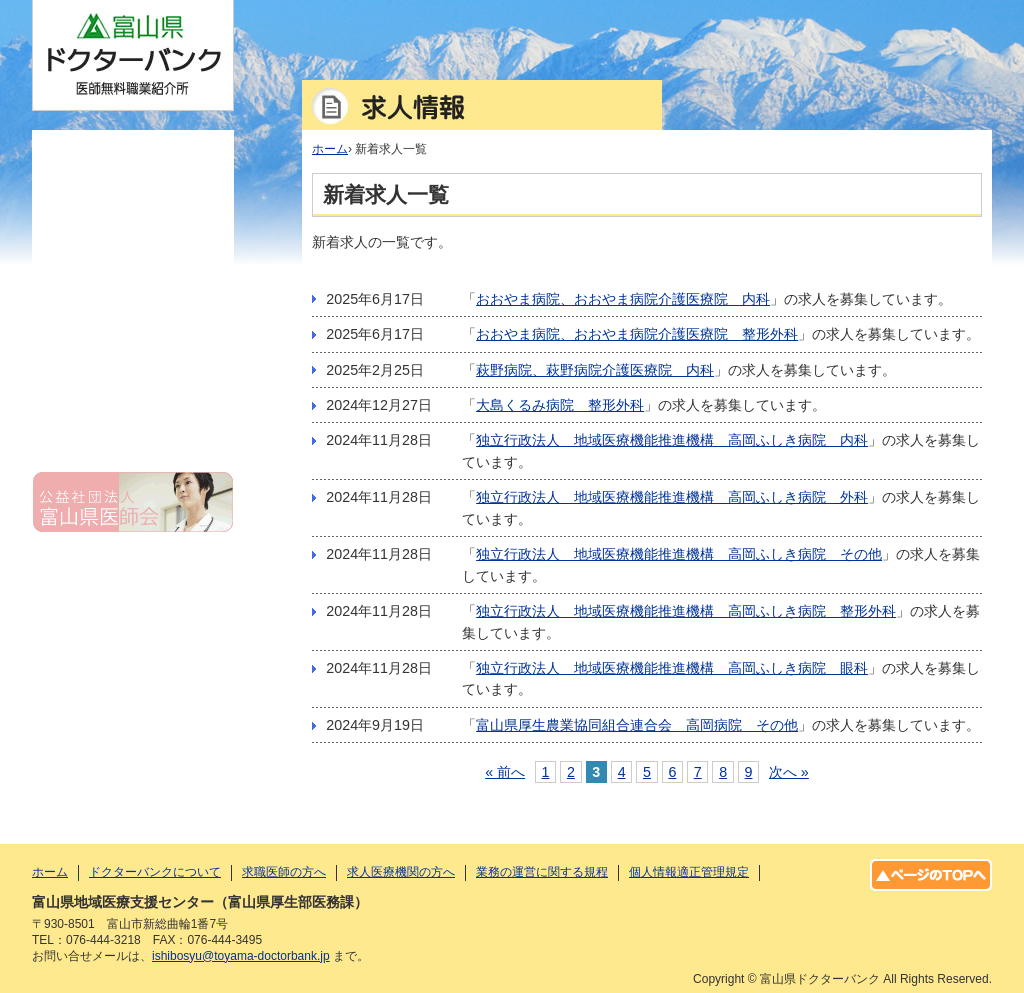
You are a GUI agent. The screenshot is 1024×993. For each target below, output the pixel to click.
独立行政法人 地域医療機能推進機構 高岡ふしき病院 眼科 (672, 668)
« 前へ (505, 772)
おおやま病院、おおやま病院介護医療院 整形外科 (637, 334)
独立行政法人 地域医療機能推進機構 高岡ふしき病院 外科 (672, 497)
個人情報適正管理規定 (133, 416)
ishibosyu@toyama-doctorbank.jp (241, 956)
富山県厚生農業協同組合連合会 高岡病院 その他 (637, 725)
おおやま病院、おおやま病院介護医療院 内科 (623, 299)
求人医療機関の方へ (133, 312)
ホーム (133, 156)
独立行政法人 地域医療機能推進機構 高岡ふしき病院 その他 (679, 554)
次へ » (789, 772)
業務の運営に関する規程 (133, 364)
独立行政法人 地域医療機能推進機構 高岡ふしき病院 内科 (672, 440)
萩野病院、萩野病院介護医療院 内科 (595, 370)
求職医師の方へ (133, 260)
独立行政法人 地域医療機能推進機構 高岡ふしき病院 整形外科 (686, 611)
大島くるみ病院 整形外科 (560, 405)
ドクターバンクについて (133, 208)
